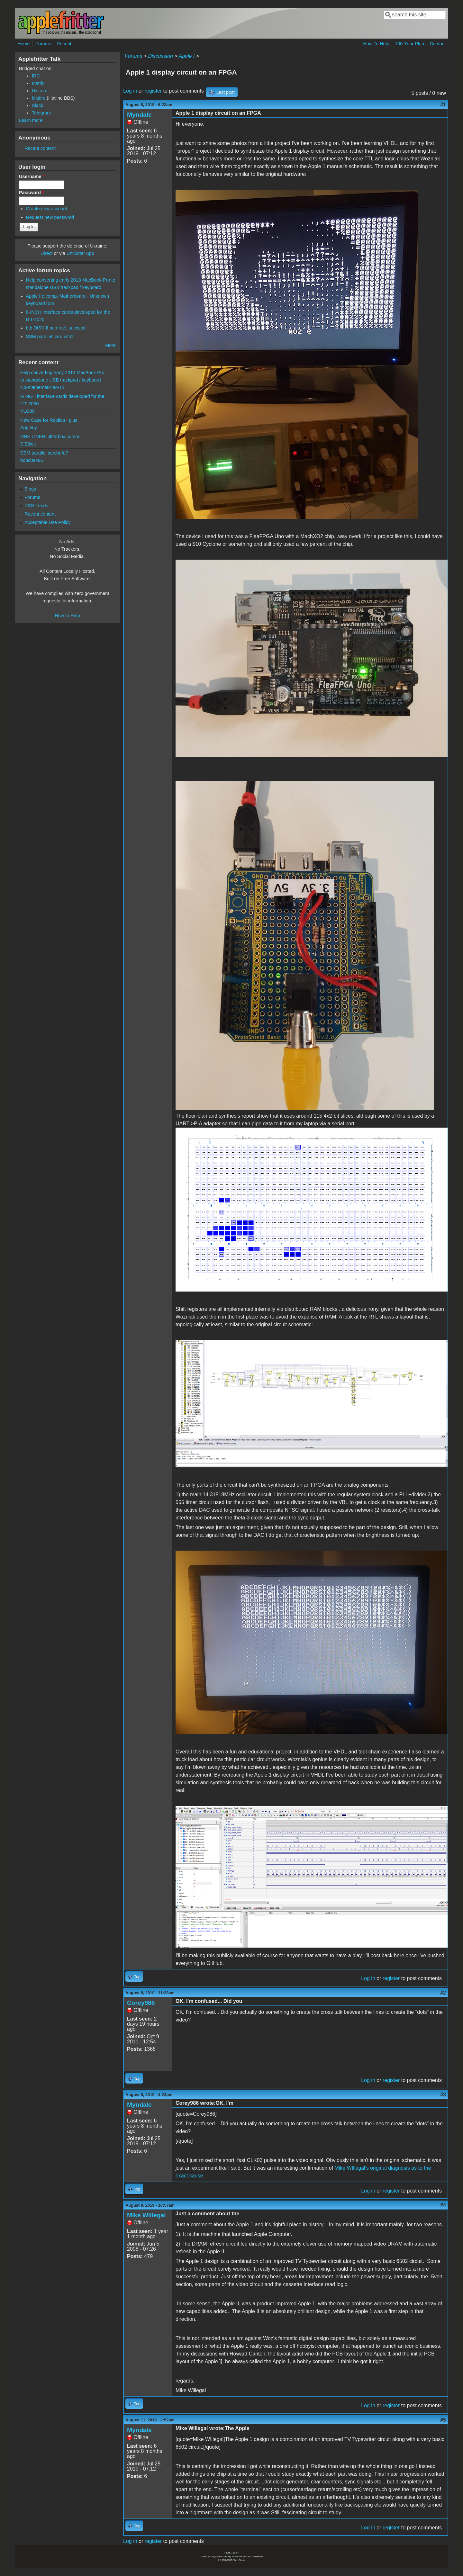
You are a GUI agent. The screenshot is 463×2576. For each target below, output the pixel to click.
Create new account (46, 208)
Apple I (186, 56)
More (110, 345)
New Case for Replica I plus (48, 420)
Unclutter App (80, 253)
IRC (36, 75)
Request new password (50, 217)
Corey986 (141, 2002)
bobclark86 (31, 460)
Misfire (38, 98)
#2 (443, 1992)
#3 (443, 2094)
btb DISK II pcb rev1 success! (56, 327)
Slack (37, 105)
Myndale (139, 114)
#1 (443, 104)
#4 (443, 2205)
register (153, 91)
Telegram (41, 112)
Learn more (31, 120)
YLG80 (27, 411)
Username (31, 176)
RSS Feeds (36, 505)
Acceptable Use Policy (47, 522)
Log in (130, 91)
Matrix (38, 83)
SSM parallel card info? (50, 336)
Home (23, 43)
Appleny (28, 427)
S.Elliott (28, 443)
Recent (64, 43)
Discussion (160, 56)
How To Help (376, 43)
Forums (43, 43)
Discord (40, 90)
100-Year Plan (409, 43)
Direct (47, 253)
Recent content (40, 148)
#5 (443, 2420)
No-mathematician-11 (42, 387)
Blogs (30, 488)
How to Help (67, 615)
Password (31, 192)
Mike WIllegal (146, 2215)
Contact (438, 43)
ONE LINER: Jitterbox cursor (49, 436)
